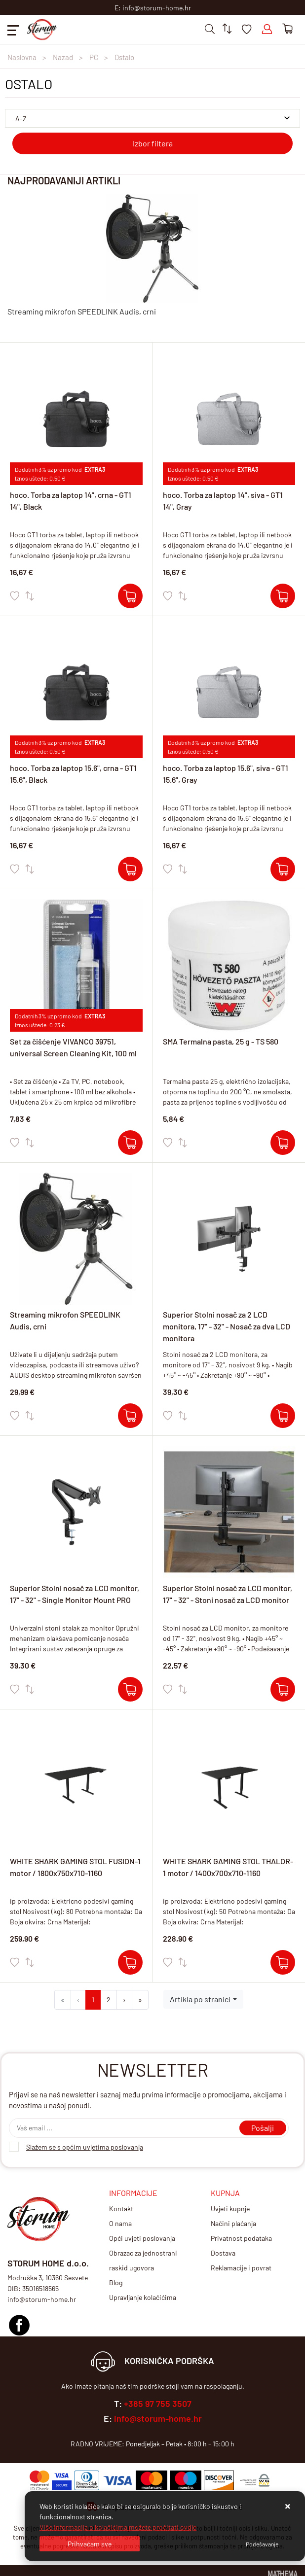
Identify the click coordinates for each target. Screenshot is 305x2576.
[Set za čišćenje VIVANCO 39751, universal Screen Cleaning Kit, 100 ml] (130, 1142)
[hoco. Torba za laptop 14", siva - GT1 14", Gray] (282, 596)
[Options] (262, 2544)
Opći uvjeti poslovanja (142, 2238)
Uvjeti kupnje (230, 2208)
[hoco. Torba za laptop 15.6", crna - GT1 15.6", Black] (130, 869)
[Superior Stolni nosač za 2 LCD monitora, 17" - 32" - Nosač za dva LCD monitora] (282, 1415)
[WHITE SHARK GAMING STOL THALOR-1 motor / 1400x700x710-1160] (282, 1962)
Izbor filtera (153, 143)
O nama (120, 2223)
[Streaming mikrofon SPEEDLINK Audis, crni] (130, 1415)
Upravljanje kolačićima (142, 2297)
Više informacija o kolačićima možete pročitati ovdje (117, 2527)
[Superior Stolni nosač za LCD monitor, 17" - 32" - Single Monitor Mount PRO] (130, 1689)
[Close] (89, 2543)
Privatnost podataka (241, 2238)
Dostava (223, 2253)
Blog (115, 2282)
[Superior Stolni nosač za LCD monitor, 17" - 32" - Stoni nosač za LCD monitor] (282, 1689)
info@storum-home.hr (158, 2418)
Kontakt (121, 2208)
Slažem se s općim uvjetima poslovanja (84, 2147)
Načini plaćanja (233, 2223)
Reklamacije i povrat (241, 2267)
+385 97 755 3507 (157, 2403)
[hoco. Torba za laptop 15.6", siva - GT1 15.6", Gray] (282, 869)
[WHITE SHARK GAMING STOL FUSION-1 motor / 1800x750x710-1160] (130, 1962)
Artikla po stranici (200, 1999)
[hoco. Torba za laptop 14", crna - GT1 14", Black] (130, 596)
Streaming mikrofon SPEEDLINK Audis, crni (81, 311)
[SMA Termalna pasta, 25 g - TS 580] (282, 1142)
